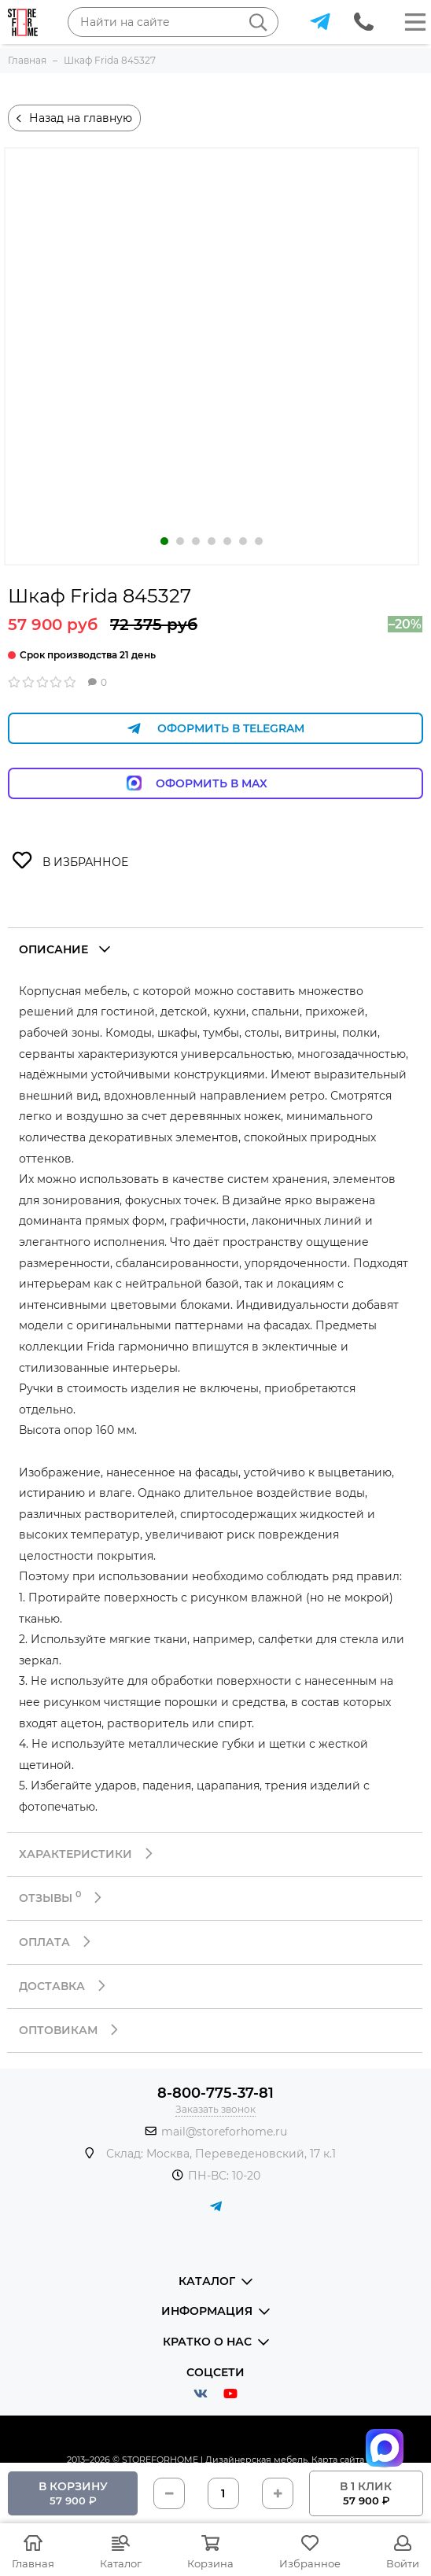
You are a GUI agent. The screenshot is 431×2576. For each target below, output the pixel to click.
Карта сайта (337, 2459)
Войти (402, 2563)
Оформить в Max (216, 783)
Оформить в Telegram (215, 728)
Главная (33, 2563)
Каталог (121, 2563)
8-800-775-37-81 (215, 2093)
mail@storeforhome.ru (224, 2132)
